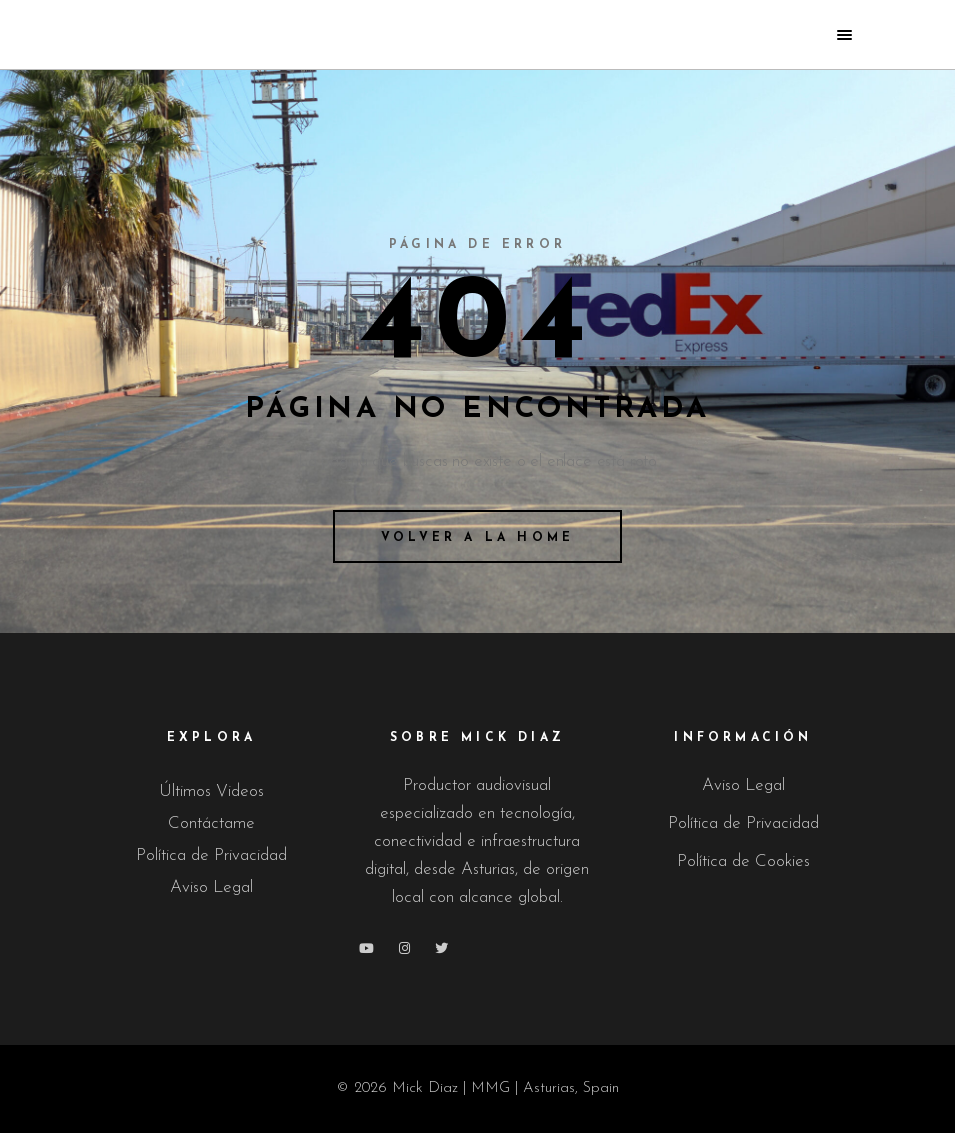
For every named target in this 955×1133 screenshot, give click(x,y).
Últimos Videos (211, 791)
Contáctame (211, 823)
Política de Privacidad (211, 855)
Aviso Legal (211, 887)
